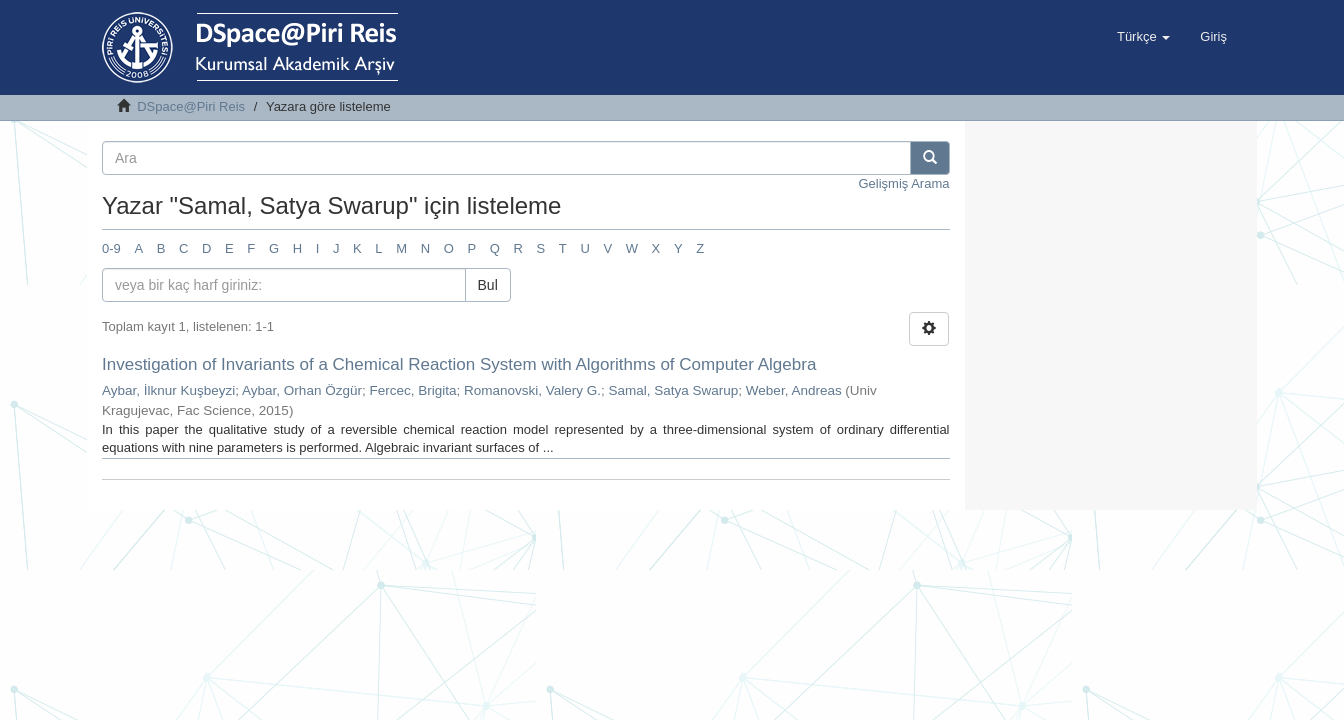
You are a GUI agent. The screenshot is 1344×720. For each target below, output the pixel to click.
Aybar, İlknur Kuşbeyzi (168, 390)
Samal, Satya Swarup (674, 390)
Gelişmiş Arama (903, 183)
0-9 (111, 248)
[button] (1143, 37)
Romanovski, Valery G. (532, 390)
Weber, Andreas (794, 390)
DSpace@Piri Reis (191, 106)
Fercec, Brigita (412, 390)
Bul (488, 285)
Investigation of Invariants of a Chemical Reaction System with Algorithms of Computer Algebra (459, 364)
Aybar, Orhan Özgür (302, 390)
